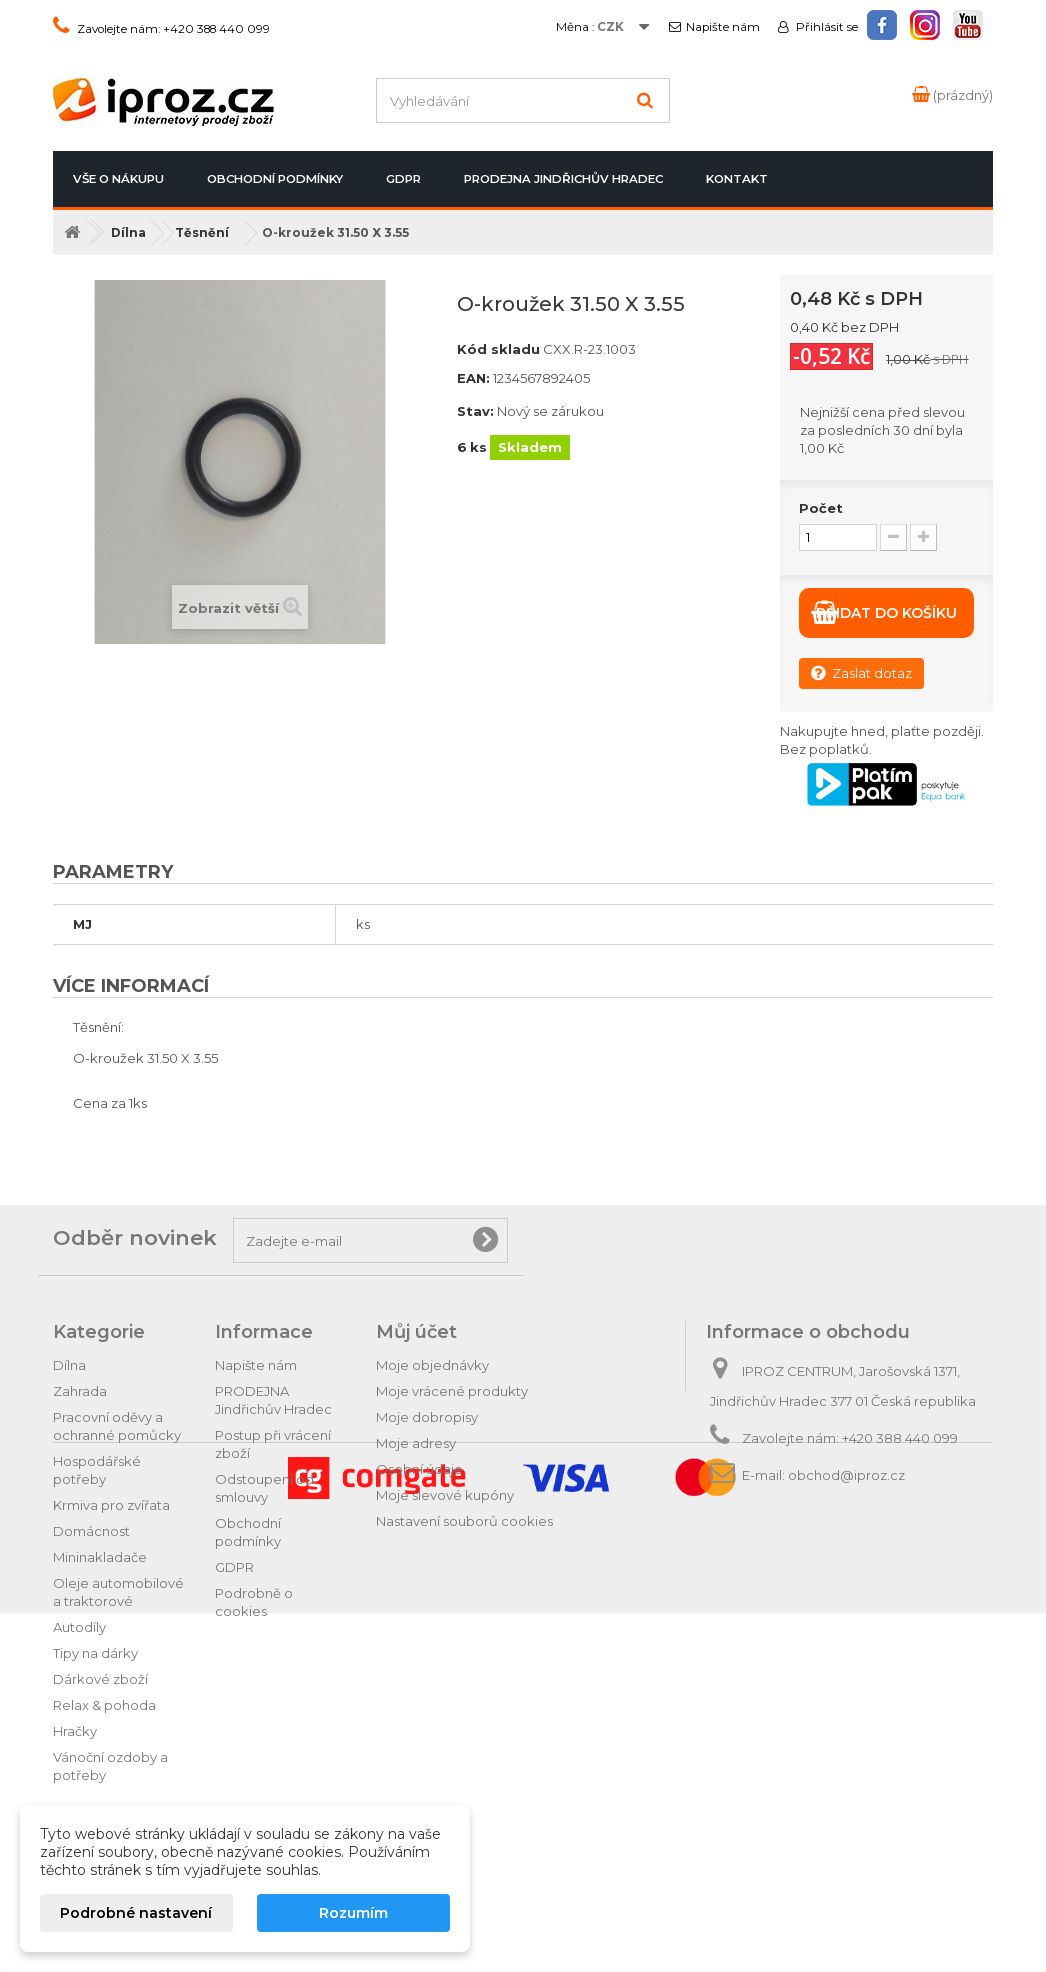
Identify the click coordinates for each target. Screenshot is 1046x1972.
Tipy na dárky (95, 1653)
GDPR (403, 179)
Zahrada (80, 1391)
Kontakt (737, 179)
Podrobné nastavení (136, 1913)
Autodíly (79, 1627)
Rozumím (353, 1913)
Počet (821, 508)
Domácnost (91, 1531)
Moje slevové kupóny (445, 1495)
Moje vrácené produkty (452, 1391)
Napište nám (723, 27)
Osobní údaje (419, 1469)
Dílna (69, 1365)
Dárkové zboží (100, 1679)
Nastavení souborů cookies (464, 1521)
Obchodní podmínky (275, 179)
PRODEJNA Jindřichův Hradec (563, 179)
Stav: (475, 411)
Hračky (75, 1731)
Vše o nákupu (118, 179)
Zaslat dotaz (861, 672)
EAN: (473, 378)
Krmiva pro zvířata (111, 1505)
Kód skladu (498, 349)
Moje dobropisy (427, 1417)
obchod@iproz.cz (846, 1475)
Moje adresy (416, 1443)
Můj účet (416, 1332)
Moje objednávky (432, 1365)
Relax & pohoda (104, 1705)
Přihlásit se (825, 27)
